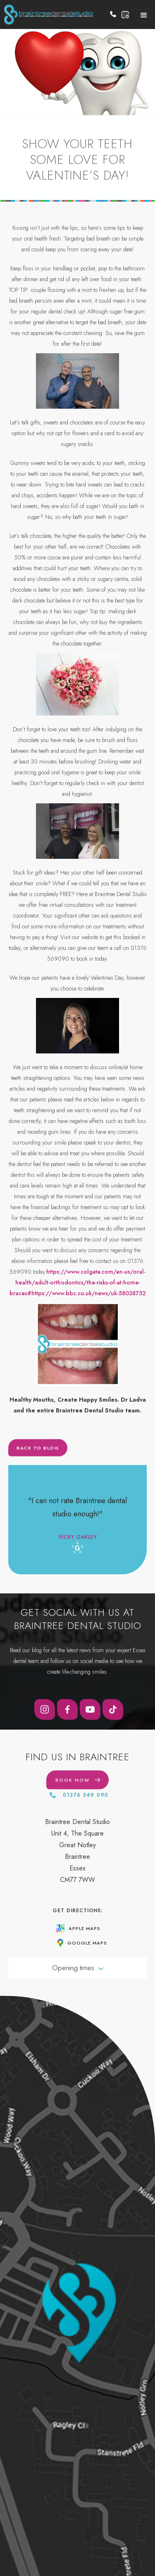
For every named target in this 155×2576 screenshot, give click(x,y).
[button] (144, 14)
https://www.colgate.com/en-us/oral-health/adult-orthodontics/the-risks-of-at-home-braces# (78, 1282)
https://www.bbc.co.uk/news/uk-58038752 (88, 1293)
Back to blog (38, 1454)
